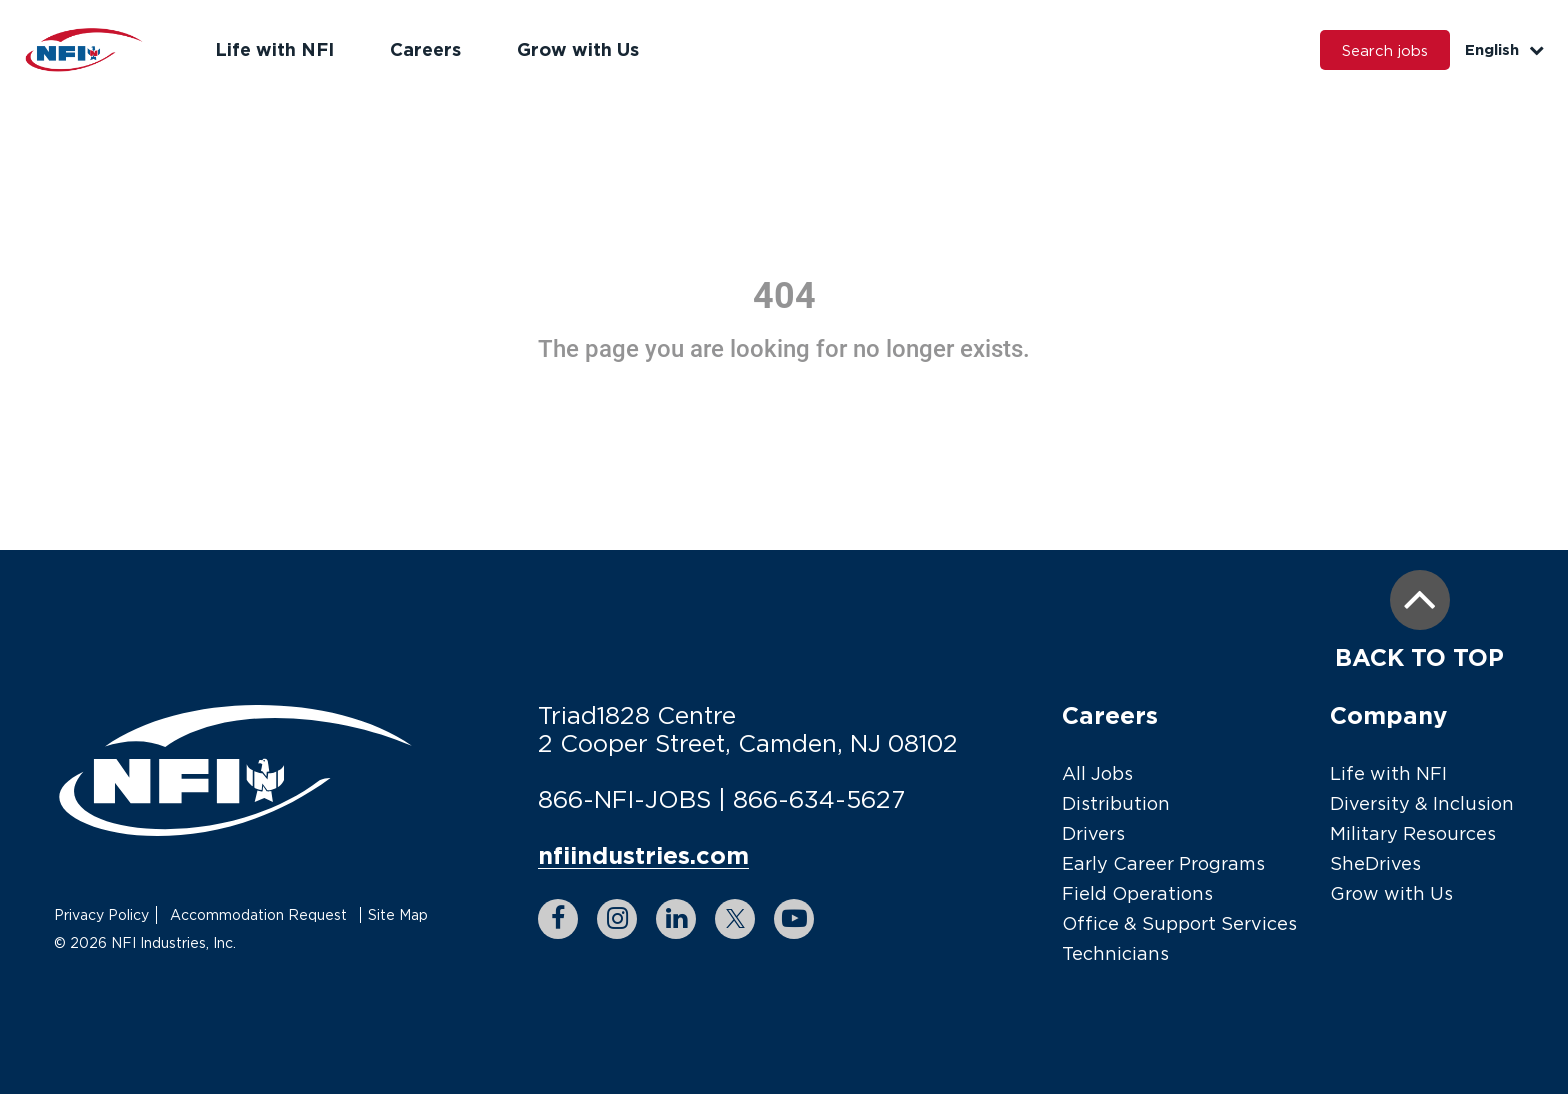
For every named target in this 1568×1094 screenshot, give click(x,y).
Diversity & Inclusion (1422, 803)
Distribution (1116, 803)
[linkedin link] (676, 919)
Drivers (1093, 833)
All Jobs (1097, 773)
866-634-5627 (819, 799)
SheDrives (1375, 863)
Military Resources (1413, 833)
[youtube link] (794, 919)
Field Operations (1137, 893)
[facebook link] (558, 919)
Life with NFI (274, 49)
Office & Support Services (1179, 923)
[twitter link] (735, 919)
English (1504, 49)
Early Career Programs (1163, 863)
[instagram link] (617, 919)
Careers (425, 49)
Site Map (398, 914)
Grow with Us (578, 49)
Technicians (1115, 953)
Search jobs (1385, 50)
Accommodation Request (258, 914)
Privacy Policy (101, 914)
